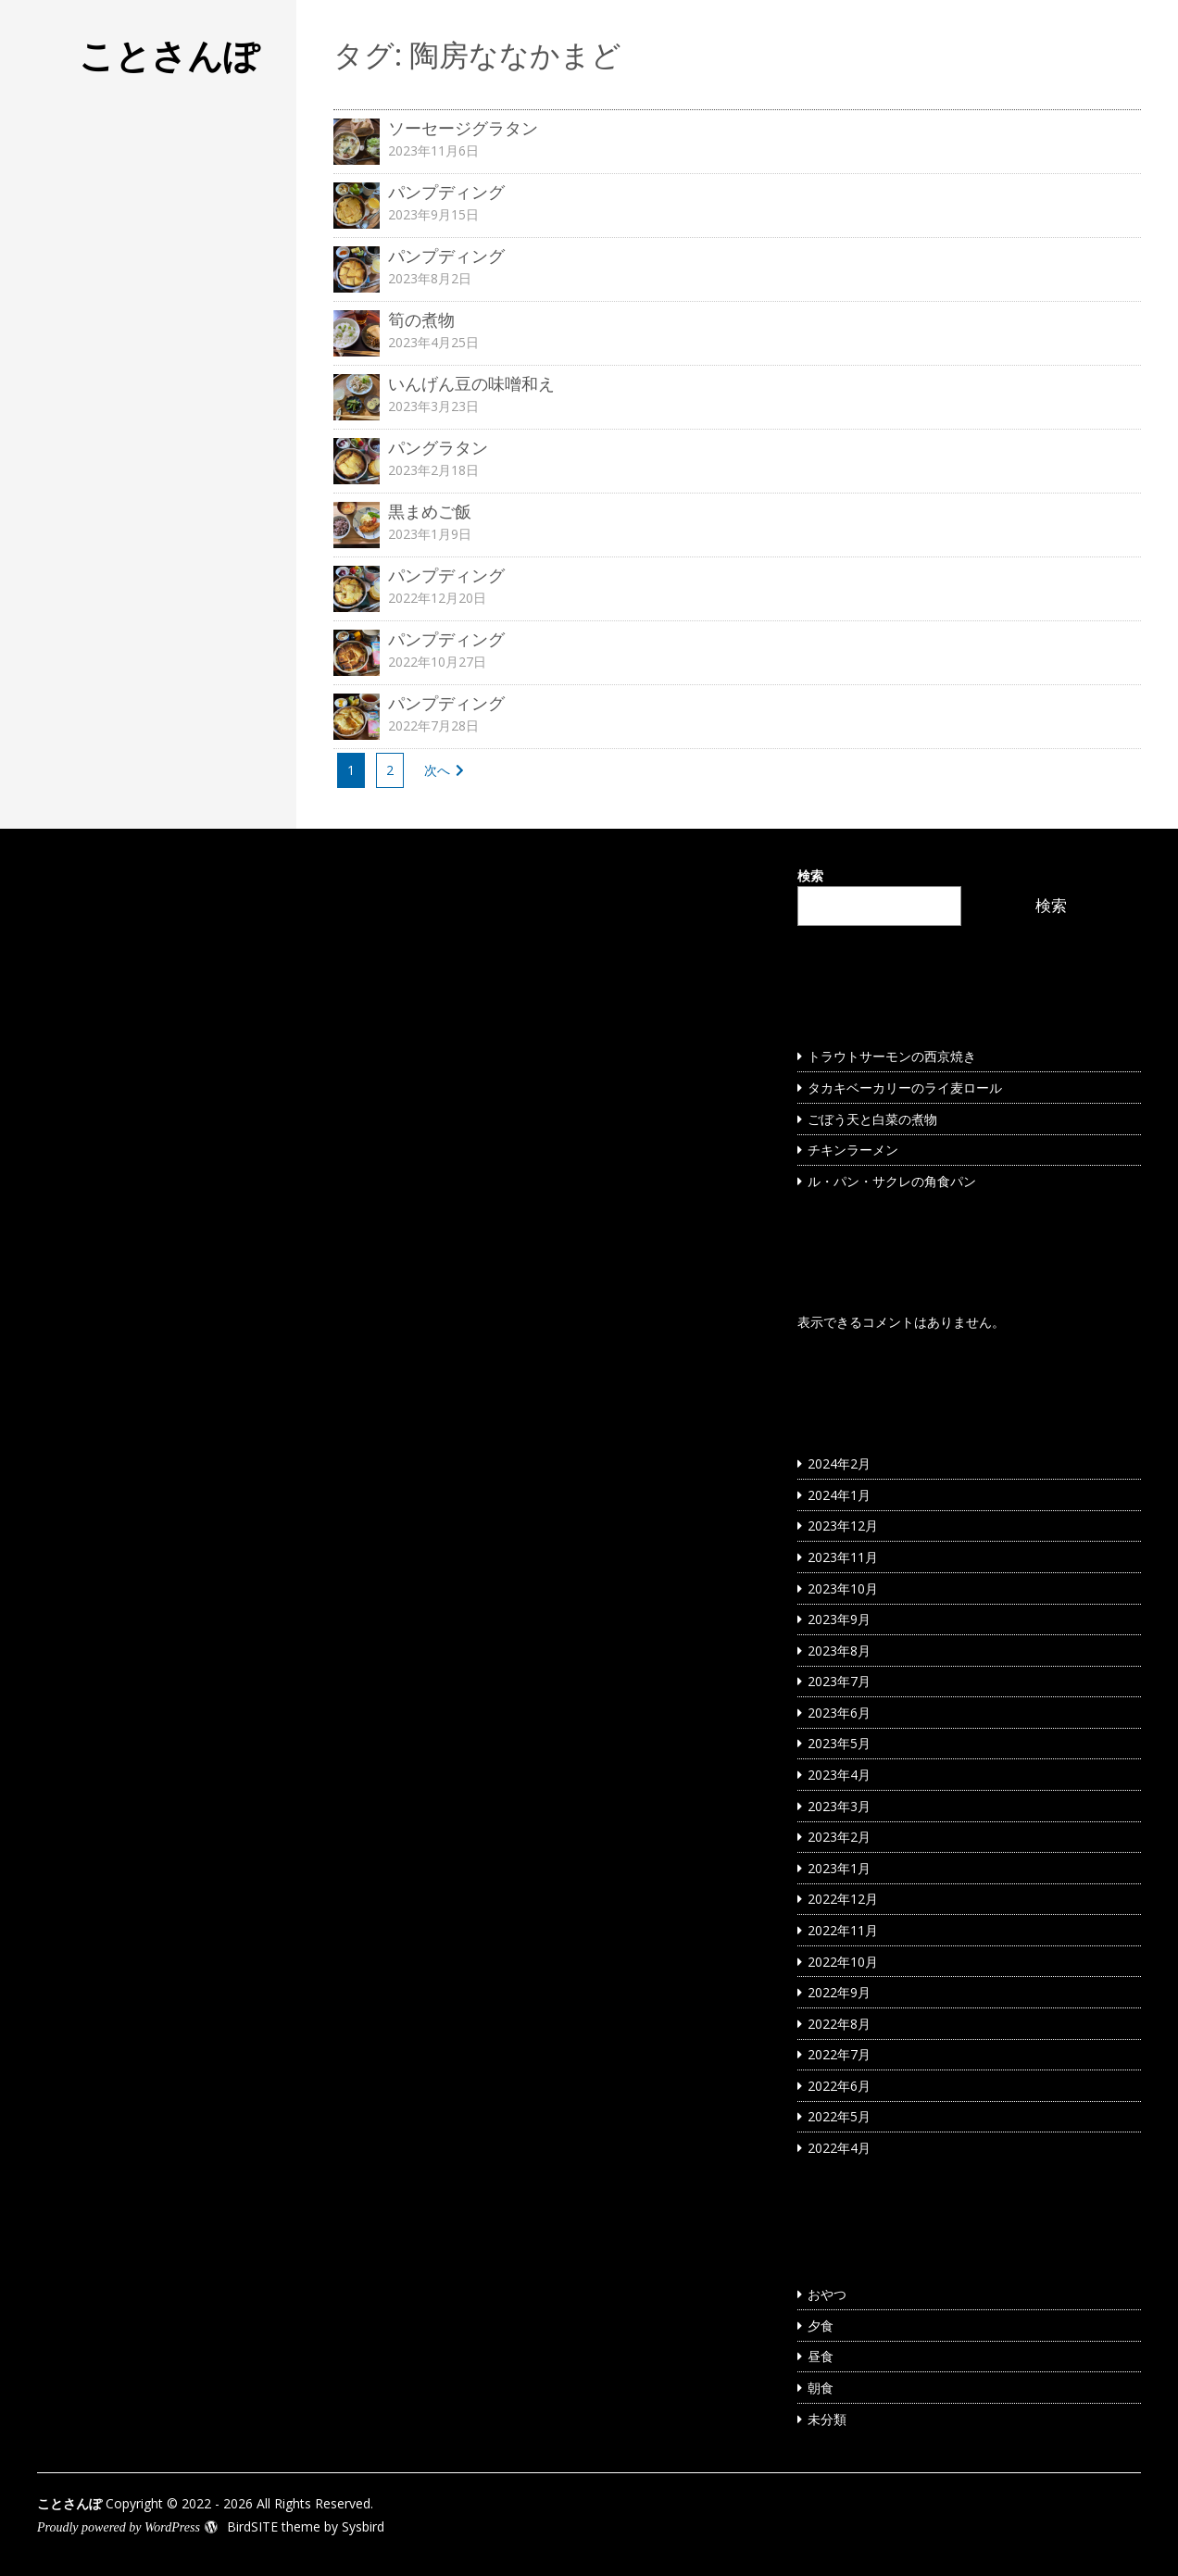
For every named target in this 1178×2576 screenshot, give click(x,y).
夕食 (820, 2325)
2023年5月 (839, 1743)
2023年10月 (843, 1588)
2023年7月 (839, 1681)
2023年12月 (843, 1525)
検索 (810, 875)
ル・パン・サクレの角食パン (892, 1181)
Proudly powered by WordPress (118, 2527)
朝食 (820, 2387)
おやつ (827, 2294)
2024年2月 (839, 1463)
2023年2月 (839, 1836)
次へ (437, 770)
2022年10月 (843, 1961)
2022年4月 (839, 2148)
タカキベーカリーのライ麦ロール (905, 1087)
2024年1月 (839, 1495)
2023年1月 (839, 1868)
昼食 (820, 2356)
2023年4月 (839, 1774)
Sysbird (363, 2526)
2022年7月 (839, 2054)
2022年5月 (839, 2116)
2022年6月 (839, 2086)
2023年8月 (839, 1650)
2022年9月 (839, 1992)
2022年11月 (843, 1930)
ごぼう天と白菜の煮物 (872, 1119)
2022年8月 (839, 2023)
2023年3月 (839, 1806)
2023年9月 (839, 1619)
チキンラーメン (853, 1149)
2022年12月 (843, 1898)
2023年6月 (839, 1712)
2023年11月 (843, 1557)
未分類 (827, 2419)
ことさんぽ (169, 55)
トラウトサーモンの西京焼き (892, 1056)
